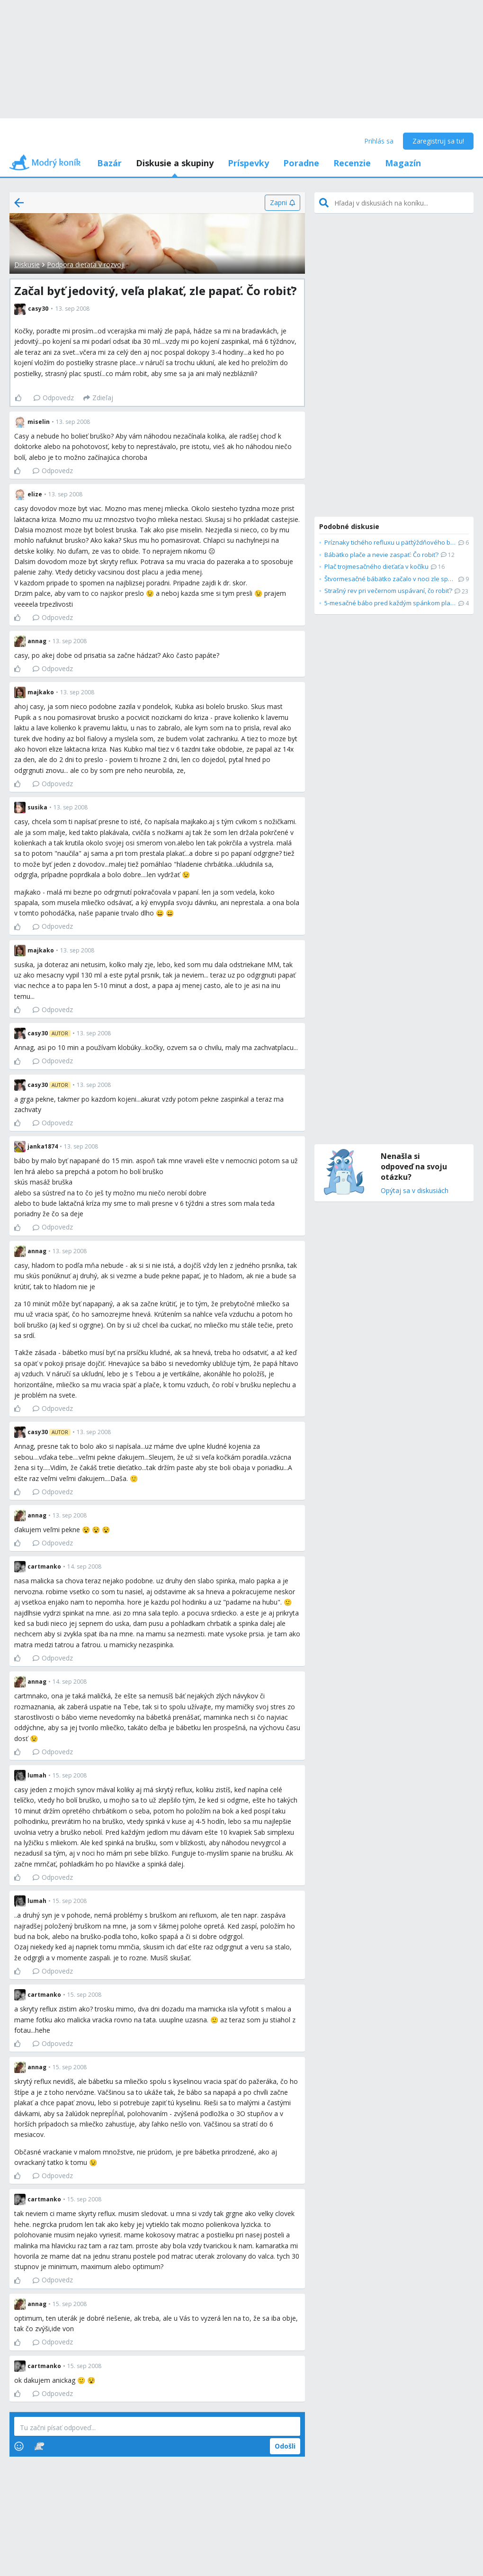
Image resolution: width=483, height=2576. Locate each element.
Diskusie (27, 264)
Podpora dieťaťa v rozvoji (86, 264)
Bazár (109, 163)
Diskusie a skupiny (175, 163)
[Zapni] (282, 203)
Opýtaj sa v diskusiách (414, 1191)
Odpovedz (54, 397)
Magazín (403, 163)
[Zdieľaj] (98, 398)
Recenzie (352, 163)
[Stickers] (39, 2446)
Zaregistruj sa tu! (438, 140)
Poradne (301, 163)
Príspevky (248, 163)
